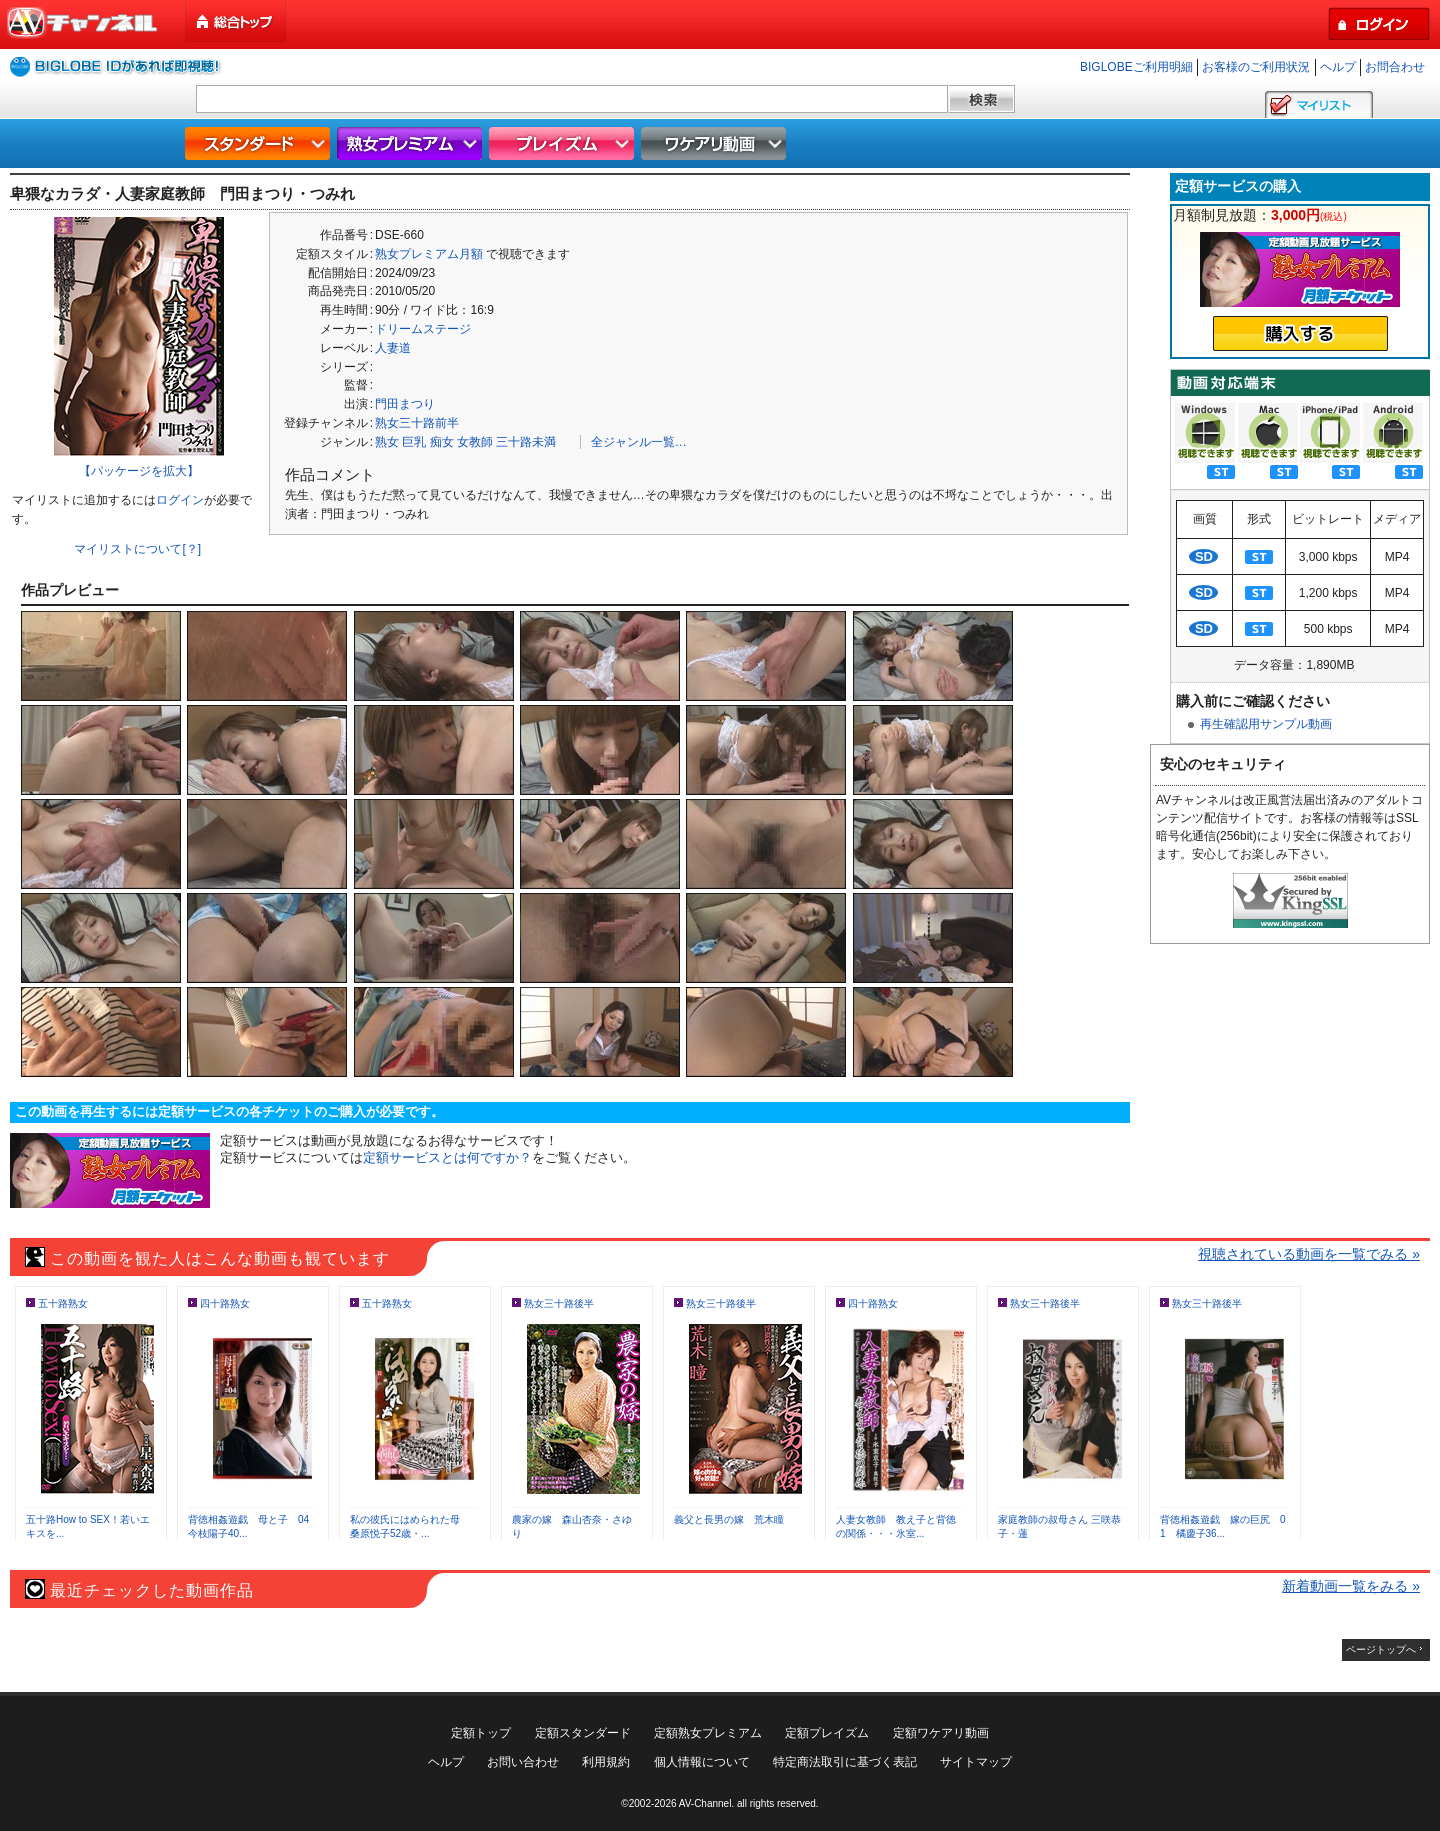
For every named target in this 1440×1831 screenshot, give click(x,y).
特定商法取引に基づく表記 (845, 1762)
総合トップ (237, 21)
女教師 (475, 442)
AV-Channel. (706, 1803)
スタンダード (260, 143)
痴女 (442, 442)
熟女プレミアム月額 (429, 254)
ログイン (180, 500)
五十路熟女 (63, 1303)
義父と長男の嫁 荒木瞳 (729, 1519)
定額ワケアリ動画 (941, 1733)
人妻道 (393, 348)
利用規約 (606, 1762)
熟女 (387, 442)
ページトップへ (1381, 1649)
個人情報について (702, 1762)
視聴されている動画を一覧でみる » (1309, 1254)
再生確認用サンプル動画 (1266, 724)
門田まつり (405, 404)
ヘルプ (1338, 67)
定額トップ (481, 1733)
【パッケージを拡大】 (139, 471)
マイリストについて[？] (137, 549)
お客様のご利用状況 (1256, 67)
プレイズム (564, 143)
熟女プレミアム (412, 143)
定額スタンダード (583, 1733)
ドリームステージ (423, 329)
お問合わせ (1395, 67)
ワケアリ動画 (716, 143)
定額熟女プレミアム (708, 1733)
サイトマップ (976, 1762)
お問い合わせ (523, 1762)
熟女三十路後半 (559, 1303)
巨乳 (414, 442)
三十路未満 (526, 442)
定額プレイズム (827, 1733)
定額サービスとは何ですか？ (447, 1157)
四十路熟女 (225, 1303)
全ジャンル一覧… (639, 442)
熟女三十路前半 (417, 423)
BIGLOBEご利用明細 (1136, 67)
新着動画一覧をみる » (1351, 1586)
